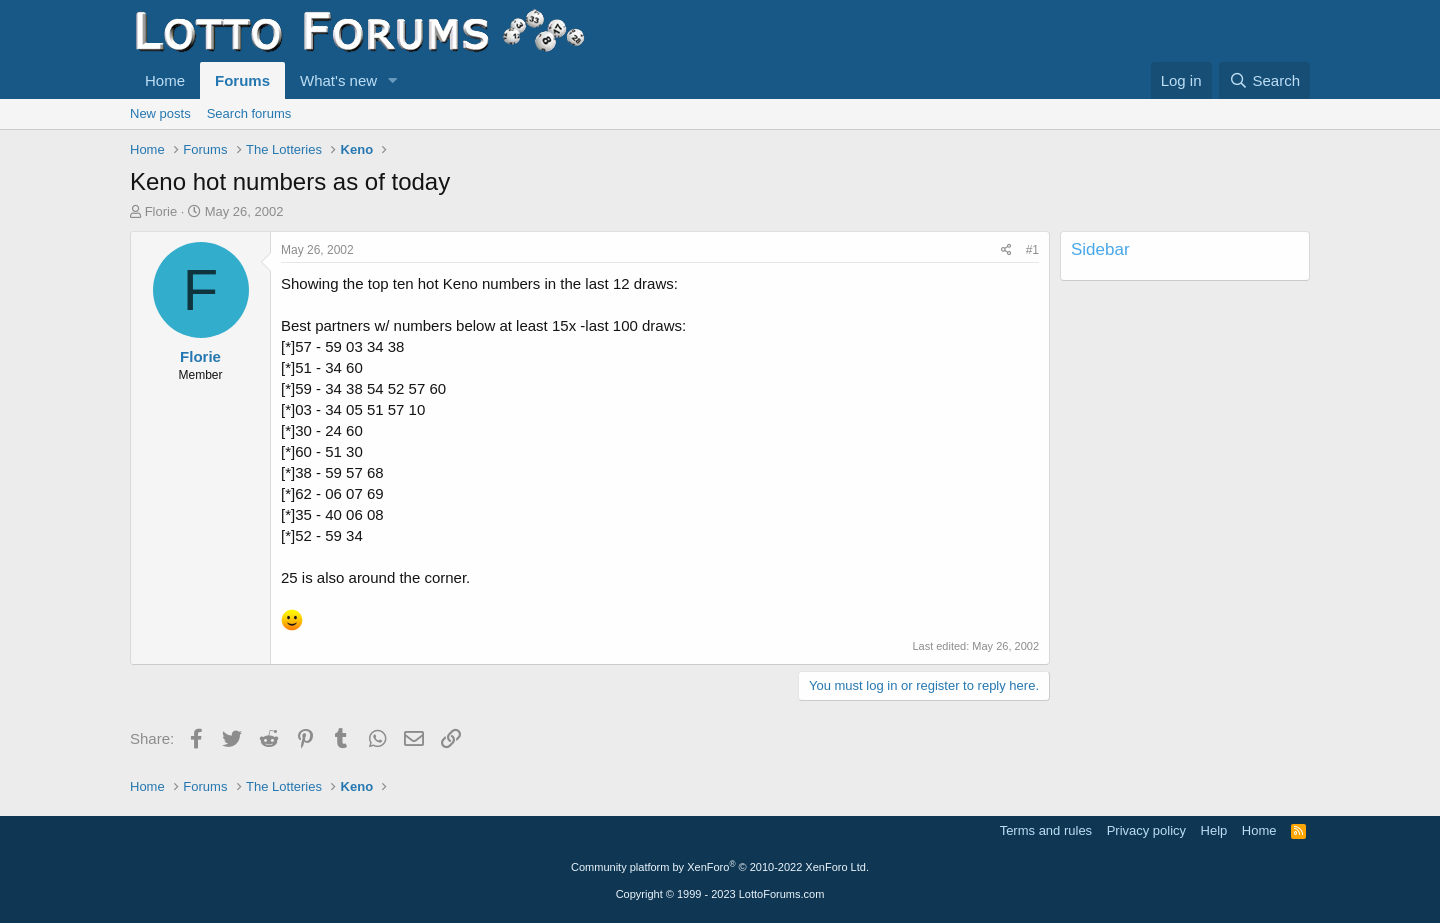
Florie (161, 211)
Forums (242, 80)
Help (1214, 830)
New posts (160, 113)
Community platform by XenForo (720, 867)
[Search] (1264, 80)
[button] (393, 80)
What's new (338, 80)
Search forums (249, 113)
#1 (1032, 250)
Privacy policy (1146, 830)
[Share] (1006, 250)
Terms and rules (1046, 830)
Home (165, 80)
